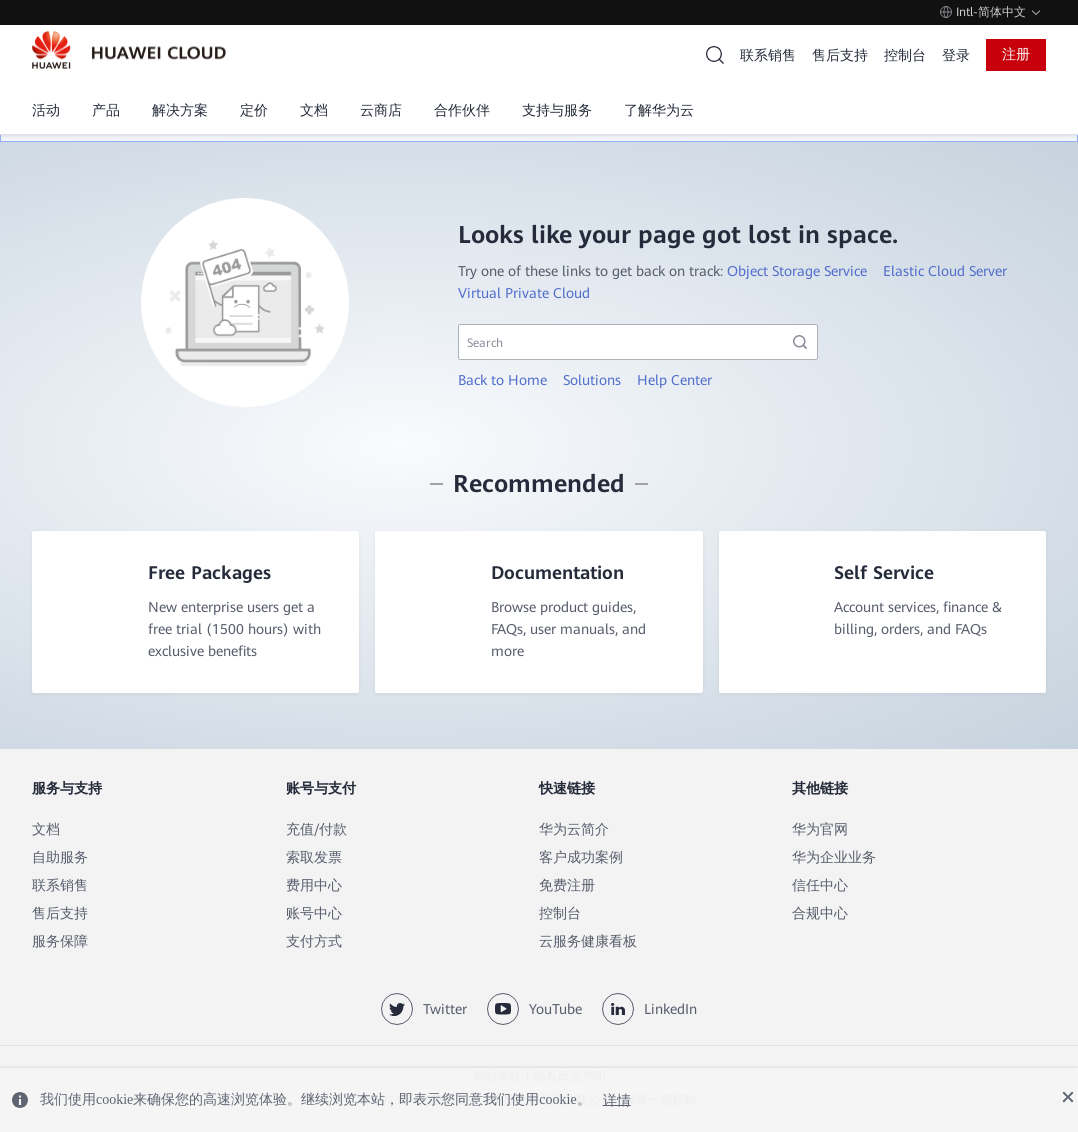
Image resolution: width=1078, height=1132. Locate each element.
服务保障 (60, 943)
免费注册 (567, 887)
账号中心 (314, 915)
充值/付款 (316, 831)
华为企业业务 (834, 859)
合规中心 (820, 915)
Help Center (674, 380)
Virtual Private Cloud (524, 293)
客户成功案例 (581, 859)
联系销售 (768, 55)
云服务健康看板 (588, 943)
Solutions (592, 380)
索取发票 (314, 859)
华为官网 (820, 831)
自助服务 (60, 859)
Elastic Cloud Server (945, 271)
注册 (1016, 54)
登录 (956, 55)
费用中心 (314, 887)
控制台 (905, 55)
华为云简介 (574, 831)
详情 (617, 1099)
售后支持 (840, 55)
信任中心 (820, 887)
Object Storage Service (797, 271)
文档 (46, 831)
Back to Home (502, 380)
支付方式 (314, 943)
